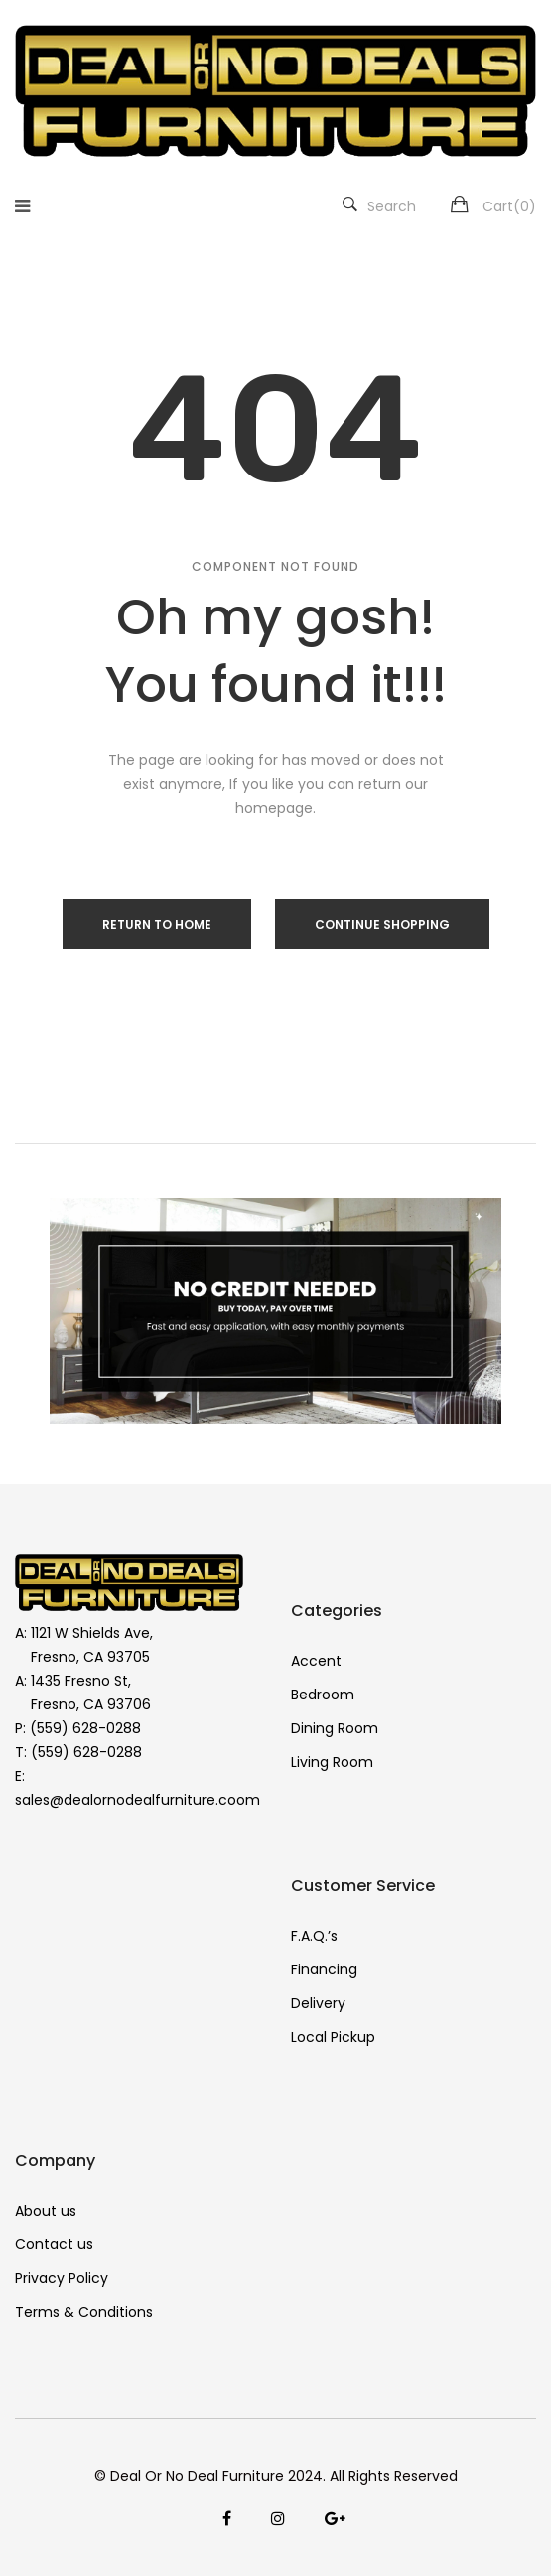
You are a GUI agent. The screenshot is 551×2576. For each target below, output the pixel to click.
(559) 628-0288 (85, 1728)
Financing (324, 1969)
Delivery (318, 2003)
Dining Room (334, 1728)
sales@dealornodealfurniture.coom (137, 1800)
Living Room (332, 1762)
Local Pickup (333, 2037)
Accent (316, 1661)
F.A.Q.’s (314, 1936)
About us (45, 2211)
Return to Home (156, 924)
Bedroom (322, 1694)
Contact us (54, 2244)
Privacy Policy (61, 2278)
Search (379, 206)
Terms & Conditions (84, 2312)
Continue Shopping (382, 924)
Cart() (509, 206)
